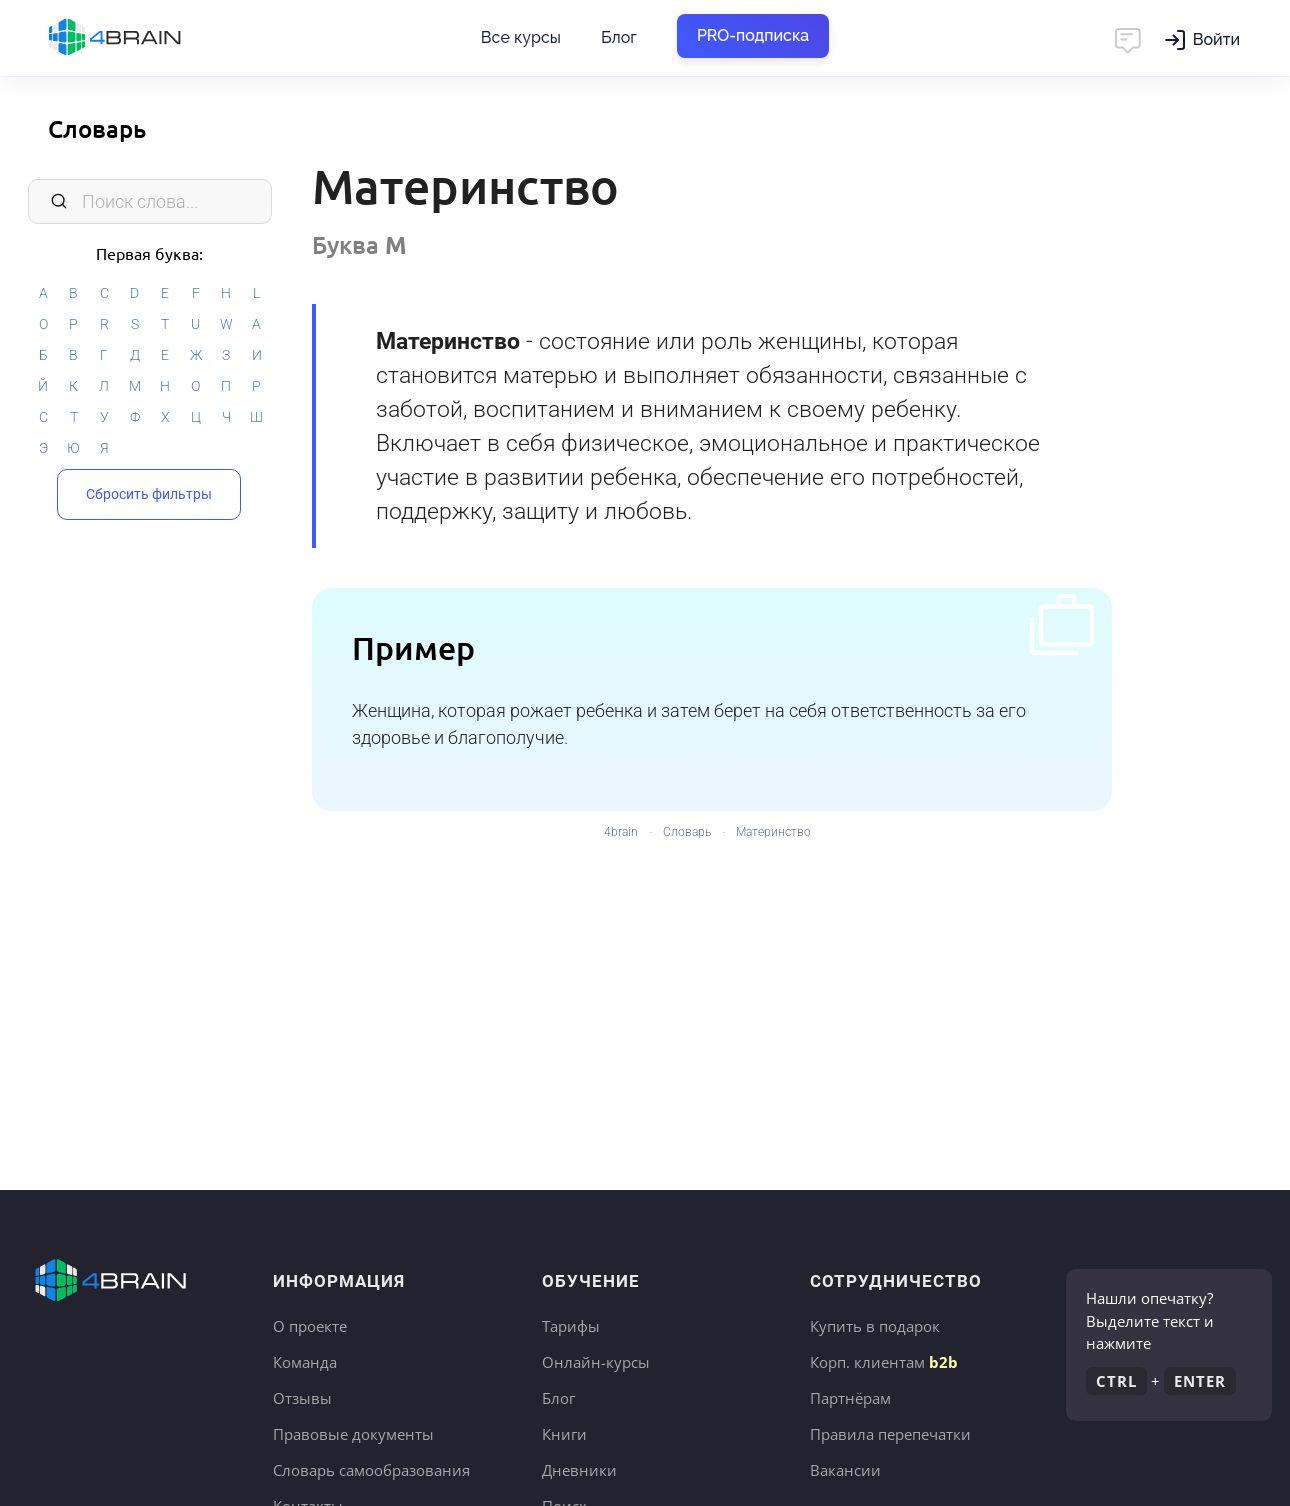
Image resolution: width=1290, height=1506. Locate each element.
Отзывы (302, 1398)
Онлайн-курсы (596, 1362)
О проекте (310, 1326)
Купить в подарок (875, 1326)
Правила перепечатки (890, 1434)
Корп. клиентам (884, 1362)
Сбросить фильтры (149, 494)
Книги (564, 1434)
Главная (150, 38)
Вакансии (845, 1470)
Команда (305, 1362)
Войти (1216, 39)
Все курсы (521, 37)
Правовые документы (353, 1434)
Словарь (97, 128)
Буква (359, 244)
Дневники (579, 1470)
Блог (619, 37)
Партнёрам (850, 1398)
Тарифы (571, 1326)
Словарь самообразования (371, 1470)
